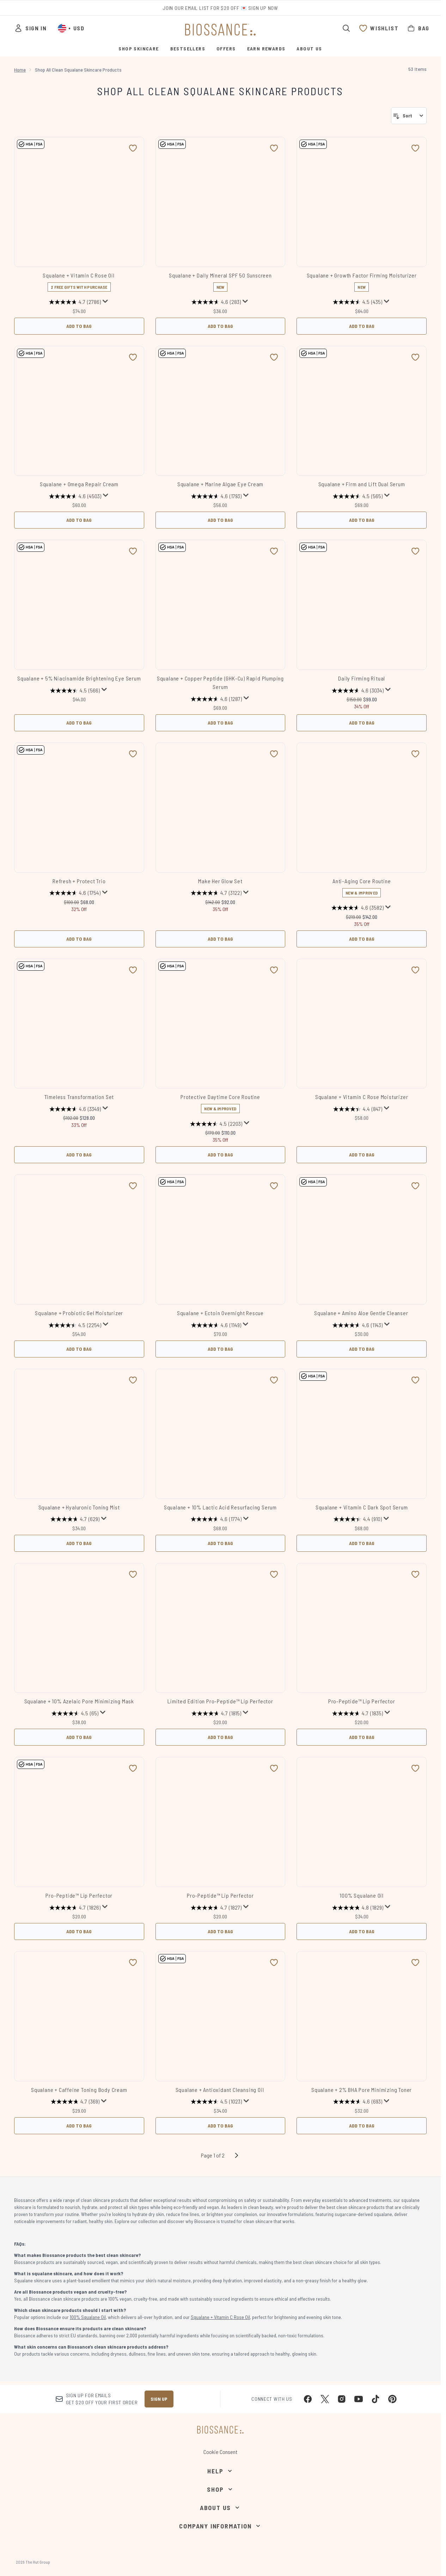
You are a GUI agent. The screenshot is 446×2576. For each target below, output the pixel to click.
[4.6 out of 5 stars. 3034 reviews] (358, 690)
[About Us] (220, 2507)
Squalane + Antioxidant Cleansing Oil (220, 2089)
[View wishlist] (378, 28)
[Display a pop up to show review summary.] (105, 301)
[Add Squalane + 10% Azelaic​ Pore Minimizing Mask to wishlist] (132, 1574)
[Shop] (220, 2489)
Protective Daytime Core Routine (220, 1096)
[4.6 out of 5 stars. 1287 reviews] (216, 699)
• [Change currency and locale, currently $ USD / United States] (71, 28)
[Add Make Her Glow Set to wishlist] (273, 753)
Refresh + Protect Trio (79, 881)
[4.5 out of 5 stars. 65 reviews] (74, 1713)
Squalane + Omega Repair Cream (79, 484)
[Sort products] (409, 115)
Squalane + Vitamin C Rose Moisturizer (361, 1096)
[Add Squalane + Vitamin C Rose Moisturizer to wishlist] (415, 970)
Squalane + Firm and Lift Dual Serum (361, 484)
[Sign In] (30, 28)
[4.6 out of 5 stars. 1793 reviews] (216, 496)
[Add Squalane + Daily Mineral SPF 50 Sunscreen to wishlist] (273, 148)
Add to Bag (79, 326)
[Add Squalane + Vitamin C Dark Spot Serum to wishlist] (415, 1380)
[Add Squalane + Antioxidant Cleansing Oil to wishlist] (273, 1962)
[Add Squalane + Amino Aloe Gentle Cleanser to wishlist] (415, 1185)
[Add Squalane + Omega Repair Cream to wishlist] (132, 357)
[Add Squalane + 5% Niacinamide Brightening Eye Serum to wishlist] (132, 551)
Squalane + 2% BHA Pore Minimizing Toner (361, 2089)
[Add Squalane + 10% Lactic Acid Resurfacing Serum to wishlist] (273, 1380)
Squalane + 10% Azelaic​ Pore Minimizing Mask (79, 1701)
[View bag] (418, 28)
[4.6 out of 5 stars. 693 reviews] (357, 2102)
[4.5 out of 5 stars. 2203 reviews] (216, 1123)
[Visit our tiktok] (375, 2399)
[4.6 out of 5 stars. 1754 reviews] (74, 893)
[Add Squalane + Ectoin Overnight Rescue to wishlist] (273, 1185)
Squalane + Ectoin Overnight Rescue (220, 1313)
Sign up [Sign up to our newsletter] (159, 2399)
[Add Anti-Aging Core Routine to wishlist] (415, 753)
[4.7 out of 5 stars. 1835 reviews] (357, 1713)
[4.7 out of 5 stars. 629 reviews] (74, 1519)
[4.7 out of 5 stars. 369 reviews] (75, 2102)
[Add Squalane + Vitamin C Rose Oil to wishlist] (132, 148)
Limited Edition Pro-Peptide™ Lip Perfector (220, 1701)
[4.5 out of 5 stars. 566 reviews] (75, 690)
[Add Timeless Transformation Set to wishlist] (132, 970)
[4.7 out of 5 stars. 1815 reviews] (216, 1713)
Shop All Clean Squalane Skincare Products (220, 91)
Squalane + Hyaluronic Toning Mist (79, 1507)
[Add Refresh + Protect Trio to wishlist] (132, 753)
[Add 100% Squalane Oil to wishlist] (415, 1768)
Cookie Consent (220, 2451)
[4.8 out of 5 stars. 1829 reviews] (357, 1907)
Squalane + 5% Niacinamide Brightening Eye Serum (79, 678)
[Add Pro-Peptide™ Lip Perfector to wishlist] (415, 1574)
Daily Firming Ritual (361, 678)
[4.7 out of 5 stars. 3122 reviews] (216, 893)
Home (20, 70)
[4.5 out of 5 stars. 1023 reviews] (216, 2102)
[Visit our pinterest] (392, 2399)
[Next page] (236, 2155)
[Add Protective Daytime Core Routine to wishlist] (273, 970)
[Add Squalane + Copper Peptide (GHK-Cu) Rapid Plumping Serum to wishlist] (273, 551)
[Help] (220, 2470)
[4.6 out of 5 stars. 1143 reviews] (357, 1325)
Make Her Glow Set (220, 881)
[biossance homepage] (220, 30)
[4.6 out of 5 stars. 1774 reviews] (216, 1519)
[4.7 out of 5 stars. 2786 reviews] (75, 302)
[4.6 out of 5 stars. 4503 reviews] (75, 496)
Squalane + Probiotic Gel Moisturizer (79, 1313)
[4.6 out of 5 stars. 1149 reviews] (216, 1325)
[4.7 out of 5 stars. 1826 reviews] (74, 1907)
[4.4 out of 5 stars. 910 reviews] (358, 1519)
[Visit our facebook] (307, 2399)
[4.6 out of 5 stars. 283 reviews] (216, 302)
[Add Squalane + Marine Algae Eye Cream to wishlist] (273, 357)
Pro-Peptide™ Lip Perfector (361, 1701)
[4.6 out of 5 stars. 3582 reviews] (357, 908)
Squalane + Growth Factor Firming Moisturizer (362, 275)
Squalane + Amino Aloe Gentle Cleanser (361, 1313)
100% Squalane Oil (362, 1895)
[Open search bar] (346, 28)
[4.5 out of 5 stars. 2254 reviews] (75, 1325)
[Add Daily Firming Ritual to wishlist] (415, 551)
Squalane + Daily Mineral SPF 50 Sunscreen (220, 275)
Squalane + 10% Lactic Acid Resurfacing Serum (220, 1507)
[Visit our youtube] (358, 2399)
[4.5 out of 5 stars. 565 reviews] (358, 496)
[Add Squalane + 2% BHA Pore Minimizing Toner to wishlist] (415, 1962)
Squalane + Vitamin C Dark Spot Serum (362, 1507)
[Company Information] (220, 2525)
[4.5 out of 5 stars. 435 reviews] (357, 302)
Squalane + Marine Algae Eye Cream (220, 484)
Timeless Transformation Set (79, 1096)
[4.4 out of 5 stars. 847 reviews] (357, 1109)
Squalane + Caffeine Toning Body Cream (79, 2089)
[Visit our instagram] (341, 2399)
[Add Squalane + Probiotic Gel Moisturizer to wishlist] (132, 1185)
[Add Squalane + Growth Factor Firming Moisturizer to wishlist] (415, 148)
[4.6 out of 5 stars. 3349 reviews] (75, 1109)
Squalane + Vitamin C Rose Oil (79, 275)
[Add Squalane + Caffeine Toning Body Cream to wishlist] (132, 1962)
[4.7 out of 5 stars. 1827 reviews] (216, 1907)
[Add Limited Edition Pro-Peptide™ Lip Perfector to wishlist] (273, 1574)
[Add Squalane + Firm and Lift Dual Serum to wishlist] (415, 357)
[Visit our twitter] (324, 2399)
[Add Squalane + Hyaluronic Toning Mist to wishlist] (132, 1380)
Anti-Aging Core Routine (361, 881)
